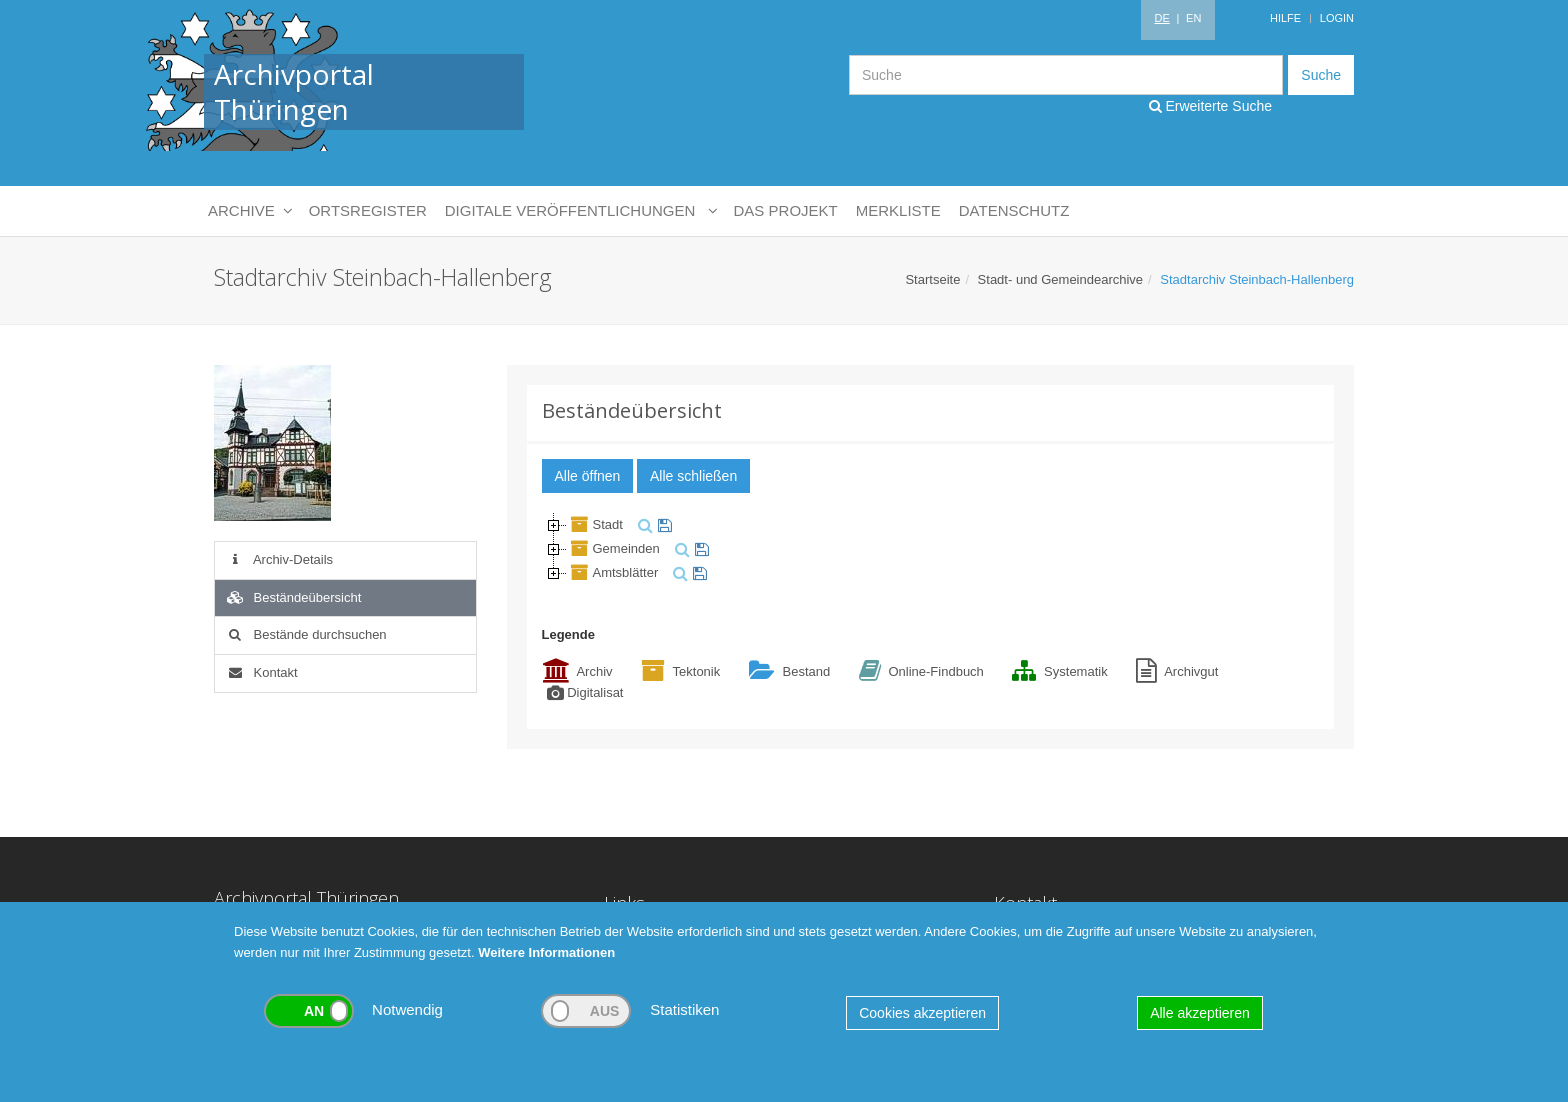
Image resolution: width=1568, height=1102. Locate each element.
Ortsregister (368, 210)
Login (1337, 18)
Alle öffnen (588, 476)
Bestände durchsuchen (306, 634)
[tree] (931, 549)
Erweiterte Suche (1211, 106)
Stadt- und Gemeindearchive (1060, 279)
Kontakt (261, 672)
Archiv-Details (279, 559)
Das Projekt (786, 210)
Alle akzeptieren (1200, 1013)
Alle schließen (693, 476)
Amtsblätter (613, 572)
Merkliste (898, 210)
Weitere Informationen (546, 952)
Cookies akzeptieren (922, 1013)
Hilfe (1285, 18)
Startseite (932, 279)
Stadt (595, 524)
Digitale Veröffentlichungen (580, 211)
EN (1193, 18)
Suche (1321, 75)
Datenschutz (1014, 210)
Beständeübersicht (293, 597)
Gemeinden (613, 548)
